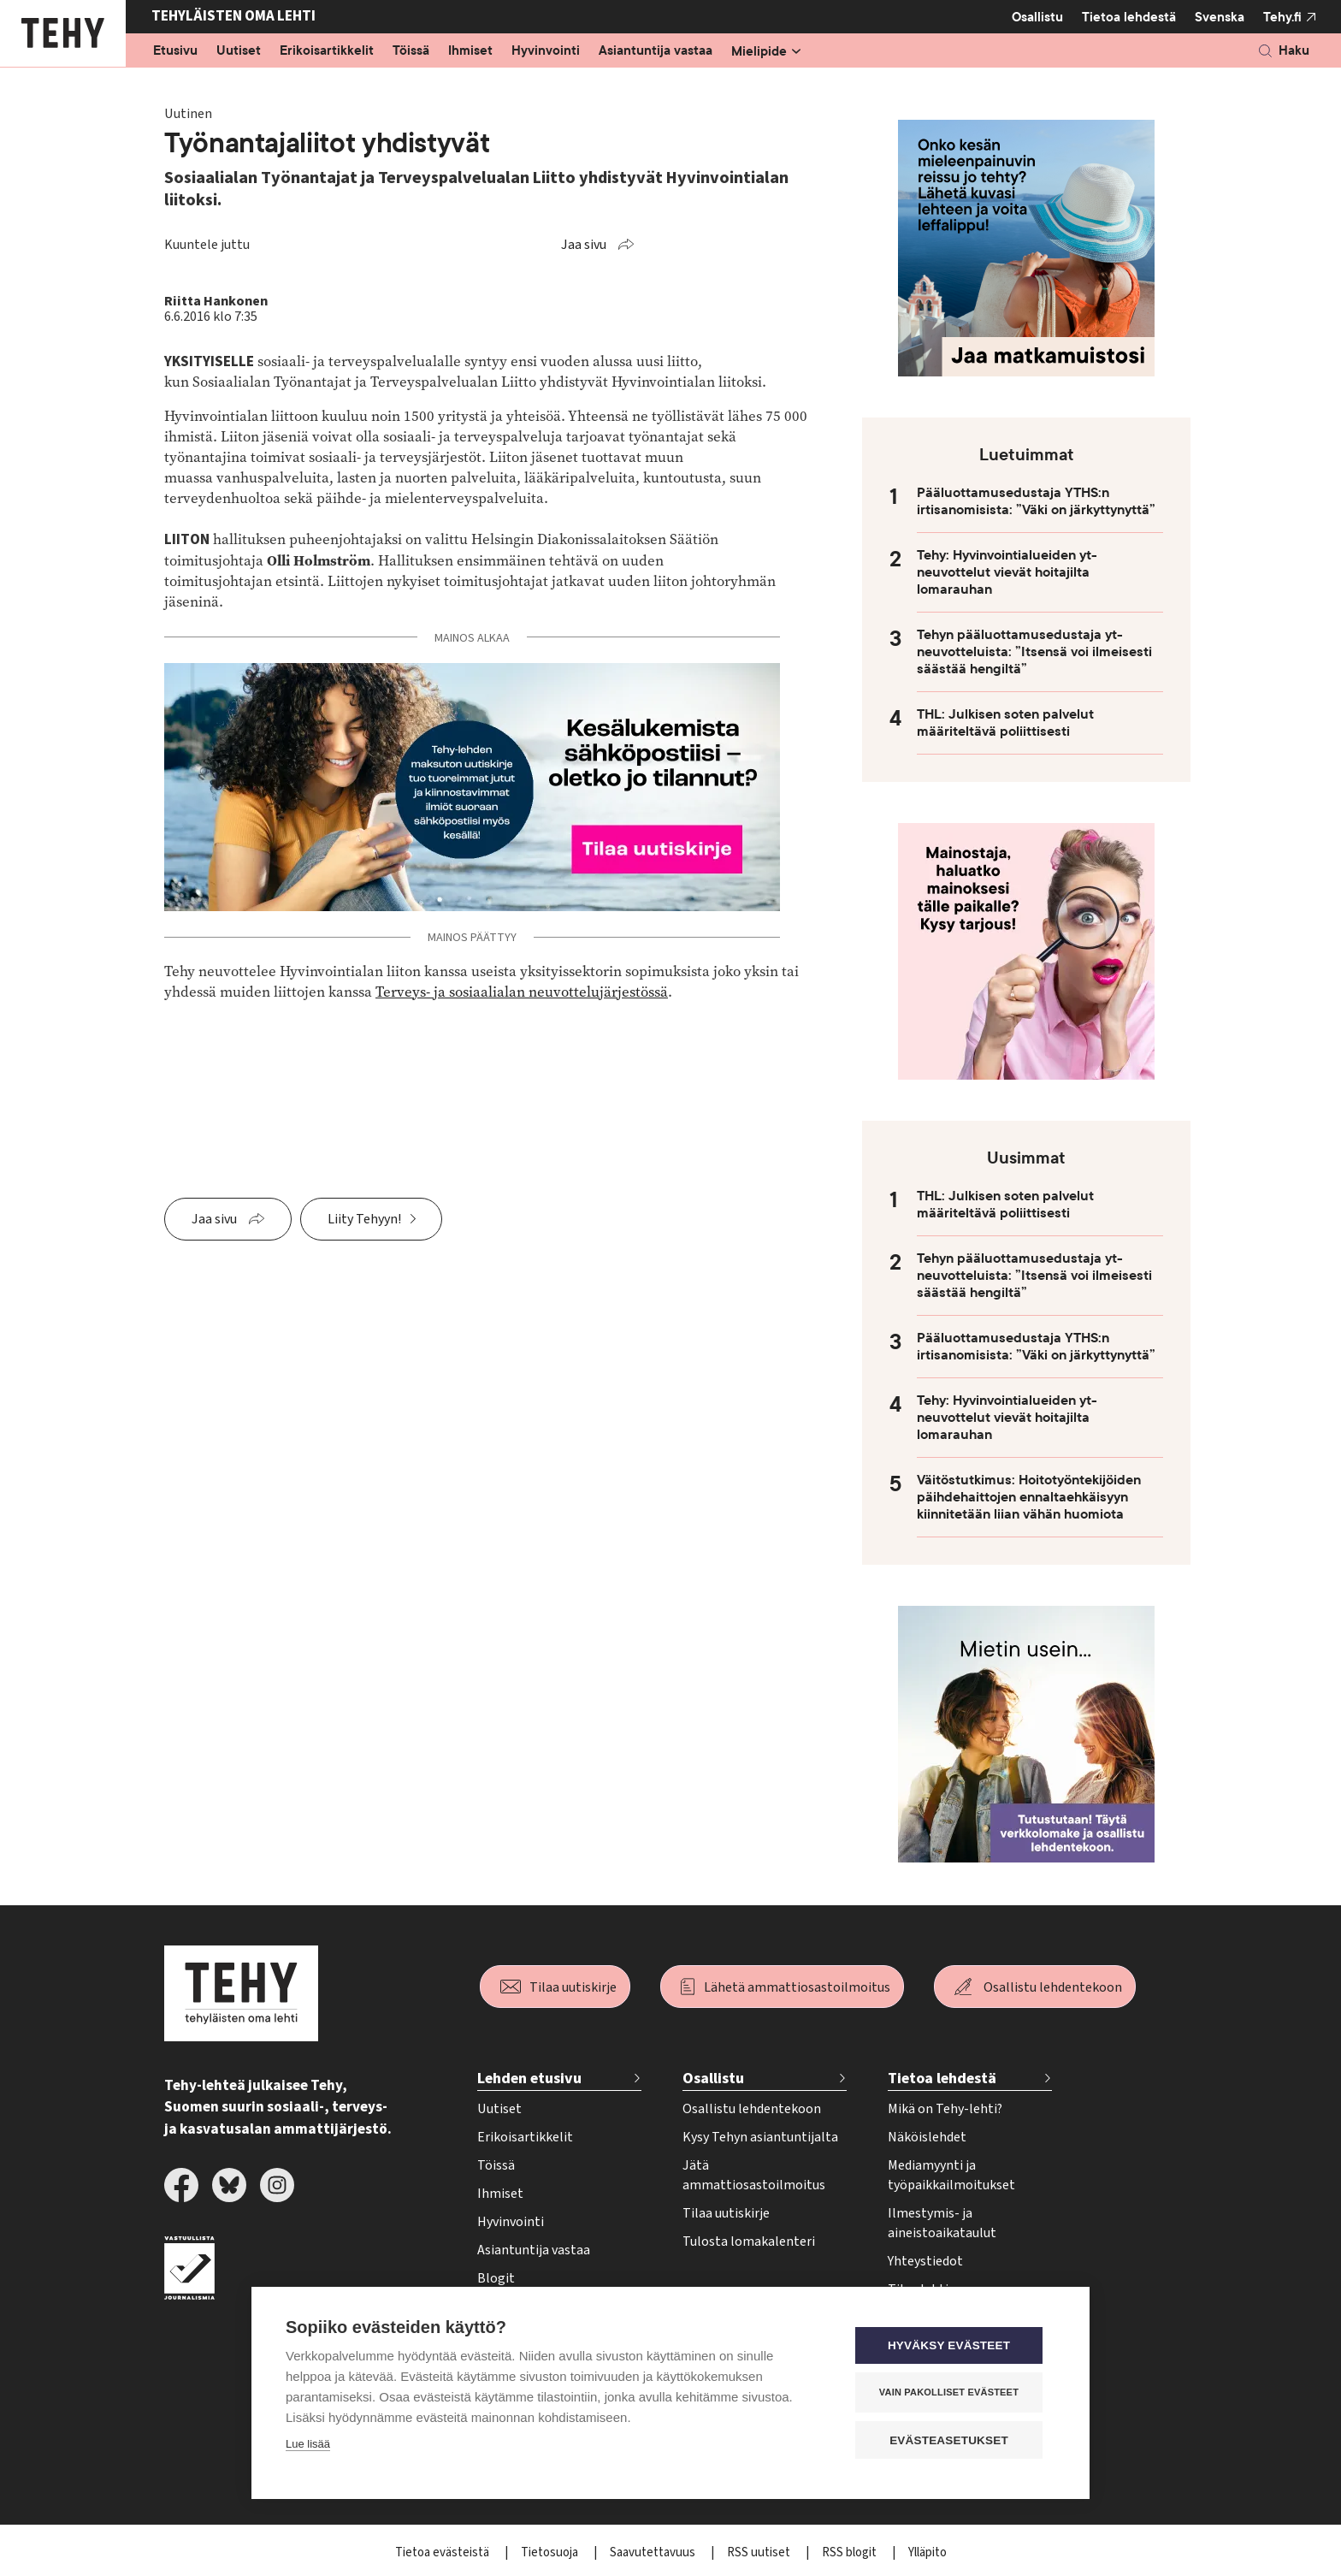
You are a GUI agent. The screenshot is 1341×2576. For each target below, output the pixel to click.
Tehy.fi (1282, 17)
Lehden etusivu (529, 2078)
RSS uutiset (760, 2552)
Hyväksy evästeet (952, 2346)
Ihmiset (470, 51)
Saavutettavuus (654, 2552)
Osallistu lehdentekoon (1053, 1987)
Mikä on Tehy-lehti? (945, 2108)
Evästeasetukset (952, 2440)
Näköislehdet (927, 2137)
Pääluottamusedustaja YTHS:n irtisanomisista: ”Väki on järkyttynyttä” (1036, 501)
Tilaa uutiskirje (573, 1987)
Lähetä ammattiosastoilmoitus (797, 1987)
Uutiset (238, 51)
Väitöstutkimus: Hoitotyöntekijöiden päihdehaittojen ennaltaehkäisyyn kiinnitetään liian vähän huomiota (1029, 1497)
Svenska (1219, 17)
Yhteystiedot (925, 2261)
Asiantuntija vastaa (655, 51)
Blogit (496, 2278)
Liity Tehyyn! (364, 1219)
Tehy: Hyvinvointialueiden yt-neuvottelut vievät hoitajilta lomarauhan (1007, 572)
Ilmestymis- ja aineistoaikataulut (942, 2223)
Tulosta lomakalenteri (748, 2241)
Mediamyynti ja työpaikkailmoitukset (951, 2175)
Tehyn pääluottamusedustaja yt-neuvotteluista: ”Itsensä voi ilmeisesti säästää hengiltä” (1034, 652)
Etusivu (175, 51)
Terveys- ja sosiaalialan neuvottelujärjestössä (521, 992)
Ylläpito (927, 2552)
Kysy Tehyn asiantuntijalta (760, 2137)
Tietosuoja (551, 2552)
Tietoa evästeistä (443, 2552)
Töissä (411, 51)
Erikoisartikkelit (327, 51)
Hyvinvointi (545, 51)
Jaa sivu (583, 244)
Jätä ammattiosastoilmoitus (753, 2175)
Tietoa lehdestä (1129, 17)
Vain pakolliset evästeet (952, 2393)
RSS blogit (850, 2552)
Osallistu (1037, 17)
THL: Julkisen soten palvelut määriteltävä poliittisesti (1005, 723)
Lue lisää (308, 2444)
